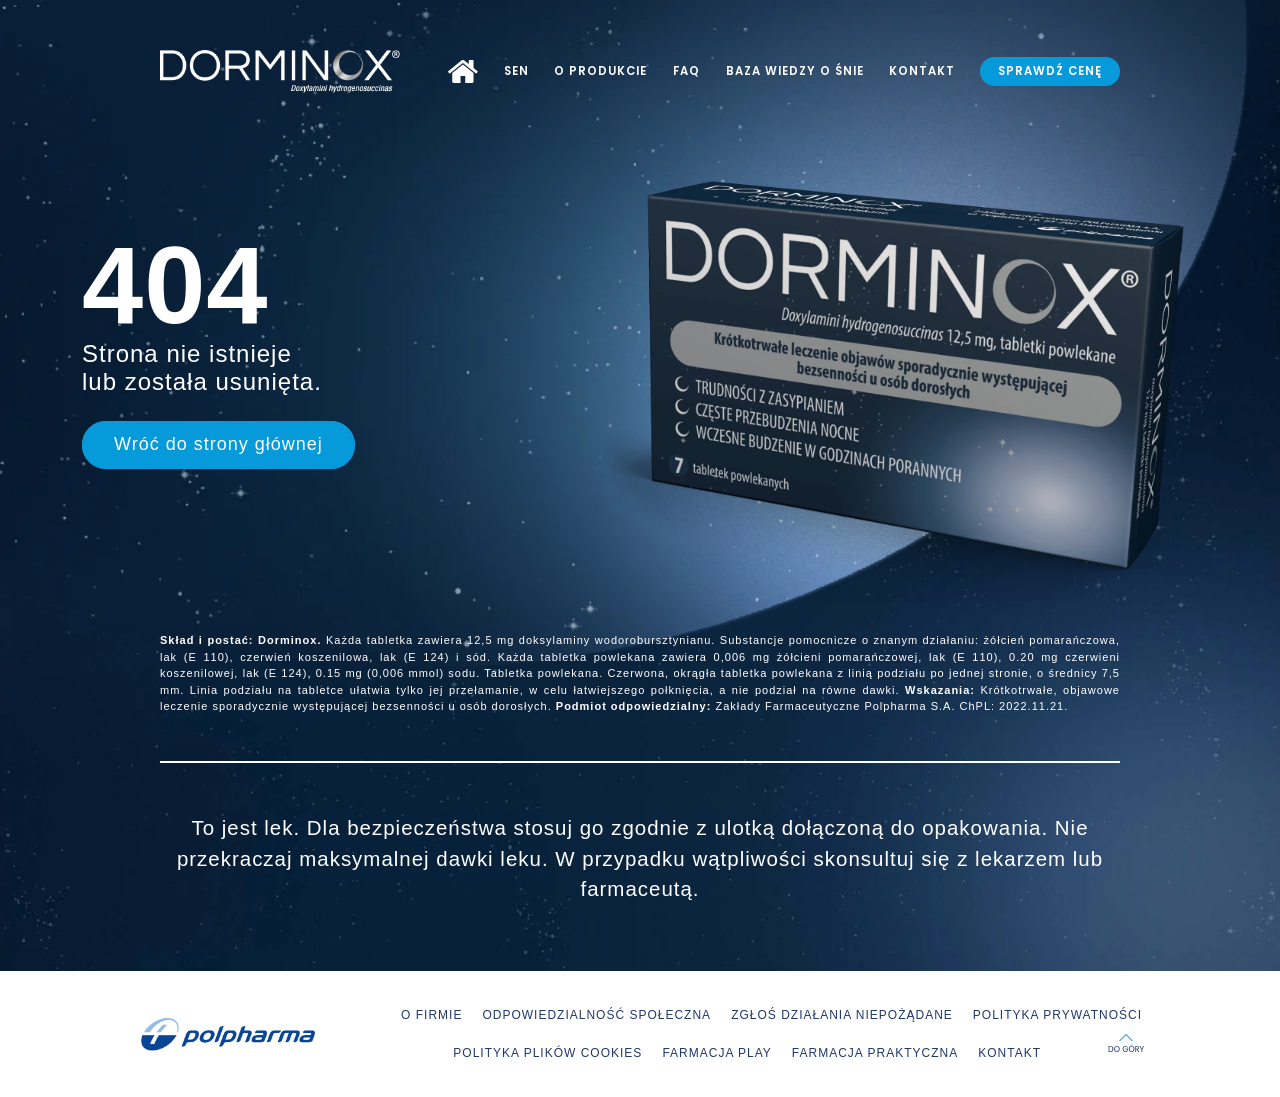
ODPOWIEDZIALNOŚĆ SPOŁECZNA (596, 1015)
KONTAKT (922, 71)
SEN (516, 71)
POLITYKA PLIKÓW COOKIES (547, 1053)
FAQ (686, 71)
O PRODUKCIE (600, 71)
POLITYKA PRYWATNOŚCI (1057, 1015)
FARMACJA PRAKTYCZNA (875, 1053)
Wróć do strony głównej (218, 444)
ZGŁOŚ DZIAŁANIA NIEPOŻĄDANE (842, 1015)
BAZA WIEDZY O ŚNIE (795, 71)
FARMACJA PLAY (716, 1053)
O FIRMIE (431, 1015)
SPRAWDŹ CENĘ (1050, 71)
